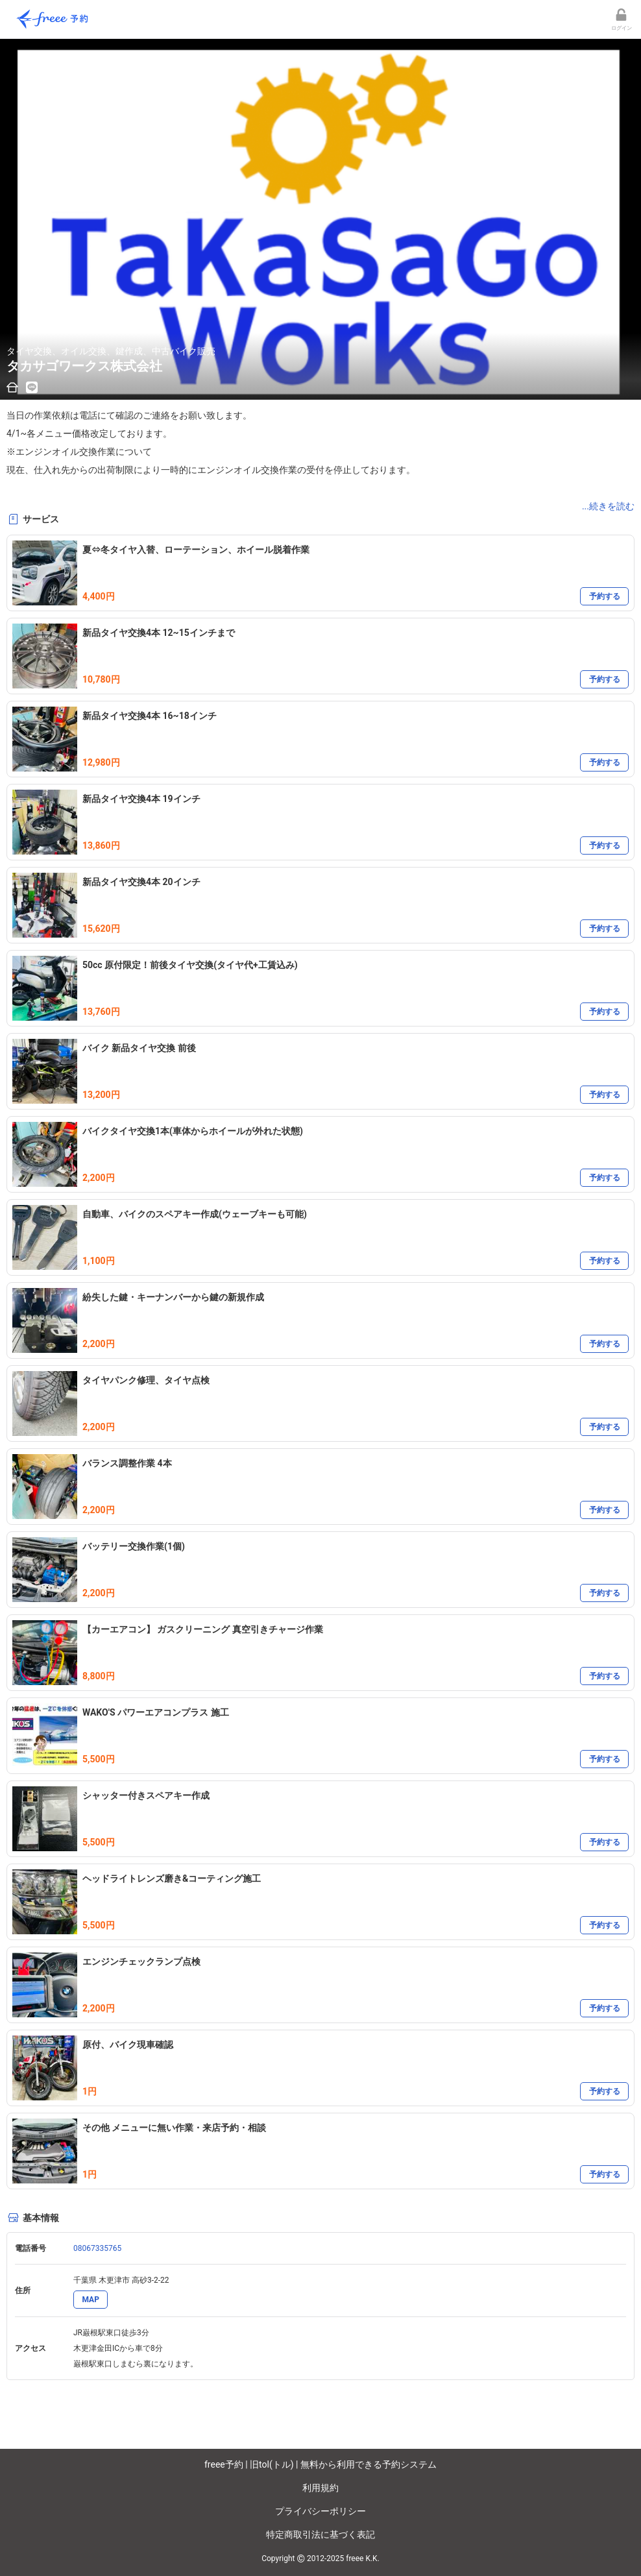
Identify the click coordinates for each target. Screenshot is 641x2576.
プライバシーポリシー (320, 2511)
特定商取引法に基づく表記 (320, 2534)
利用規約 (320, 2488)
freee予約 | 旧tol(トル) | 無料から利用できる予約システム (320, 2464)
